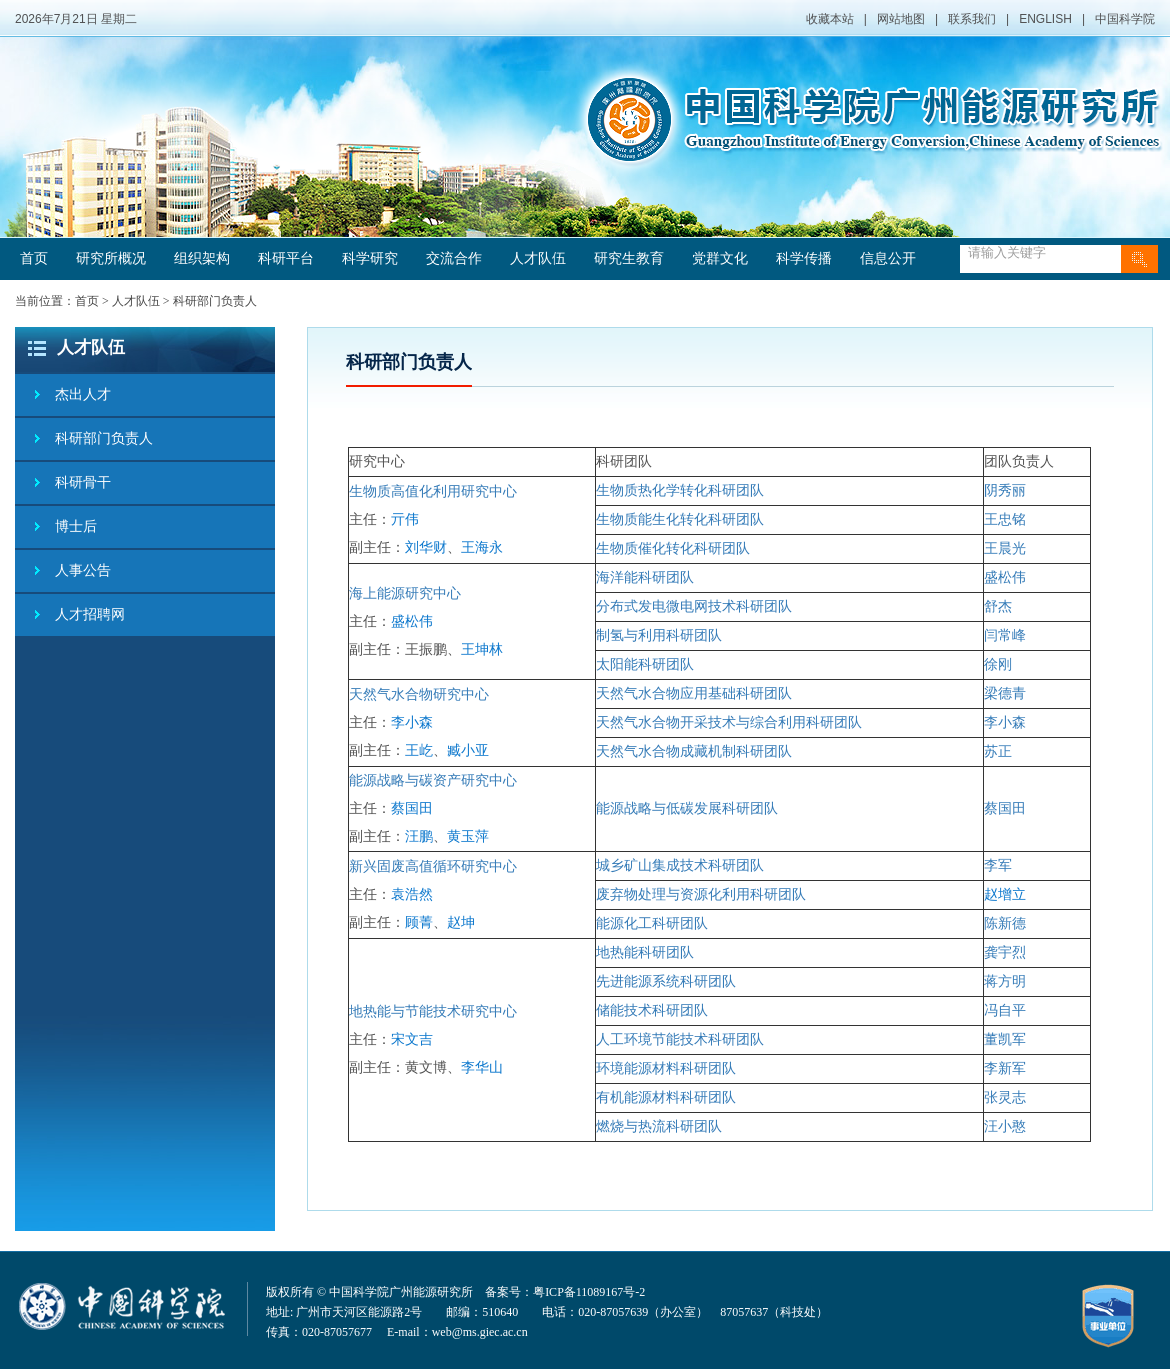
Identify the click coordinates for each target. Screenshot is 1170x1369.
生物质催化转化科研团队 (673, 548)
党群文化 (720, 258)
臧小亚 (468, 750)
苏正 (998, 751)
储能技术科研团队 (652, 1010)
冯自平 (1005, 1010)
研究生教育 (629, 258)
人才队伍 (538, 258)
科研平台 (286, 258)
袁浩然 (412, 894)
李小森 (412, 722)
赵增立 (1005, 894)
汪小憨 (1005, 1126)
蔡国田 (412, 808)
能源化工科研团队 (652, 923)
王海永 (482, 547)
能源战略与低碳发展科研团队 (687, 808)
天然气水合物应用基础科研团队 (694, 693)
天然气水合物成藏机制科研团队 (694, 751)
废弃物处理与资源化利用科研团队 (701, 894)
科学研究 (370, 258)
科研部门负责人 (215, 301)
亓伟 (405, 519)
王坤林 (482, 649)
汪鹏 (419, 836)
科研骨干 (83, 482)
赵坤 (461, 922)
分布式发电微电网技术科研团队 (694, 606)
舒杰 (998, 606)
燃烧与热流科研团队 (659, 1126)
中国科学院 (1125, 19)
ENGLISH (1045, 19)
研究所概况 (111, 258)
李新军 (1005, 1068)
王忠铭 (1005, 519)
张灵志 (1005, 1097)
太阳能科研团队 (645, 664)
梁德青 (1005, 693)
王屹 (419, 750)
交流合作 (454, 258)
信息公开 (888, 258)
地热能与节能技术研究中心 (433, 1011)
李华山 (482, 1067)
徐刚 (998, 664)
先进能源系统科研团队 (666, 981)
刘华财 (426, 547)
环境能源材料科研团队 (666, 1068)
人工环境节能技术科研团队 (680, 1039)
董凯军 (1005, 1039)
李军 (998, 865)
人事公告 (83, 570)
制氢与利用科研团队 (659, 635)
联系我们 (972, 19)
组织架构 (202, 258)
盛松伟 (412, 621)
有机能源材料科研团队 (666, 1097)
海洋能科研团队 (645, 577)
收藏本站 (830, 19)
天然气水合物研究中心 (419, 694)
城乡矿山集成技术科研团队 (680, 865)
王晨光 (1005, 548)
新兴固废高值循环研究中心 (433, 866)
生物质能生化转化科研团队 (680, 519)
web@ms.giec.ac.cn (480, 1332)
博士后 (76, 526)
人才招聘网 (90, 614)
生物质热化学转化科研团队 (680, 490)
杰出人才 (83, 394)
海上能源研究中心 (405, 593)
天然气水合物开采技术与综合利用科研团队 (729, 722)
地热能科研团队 (645, 952)
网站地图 (901, 19)
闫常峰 (1005, 635)
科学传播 (804, 258)
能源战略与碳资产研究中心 (433, 780)
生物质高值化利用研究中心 (433, 491)
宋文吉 (412, 1039)
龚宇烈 (1005, 952)
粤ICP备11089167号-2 (589, 1292)
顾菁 (419, 922)
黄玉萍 (468, 836)
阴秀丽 (1005, 490)
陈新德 (1005, 923)
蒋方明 (1005, 981)
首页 (34, 258)
